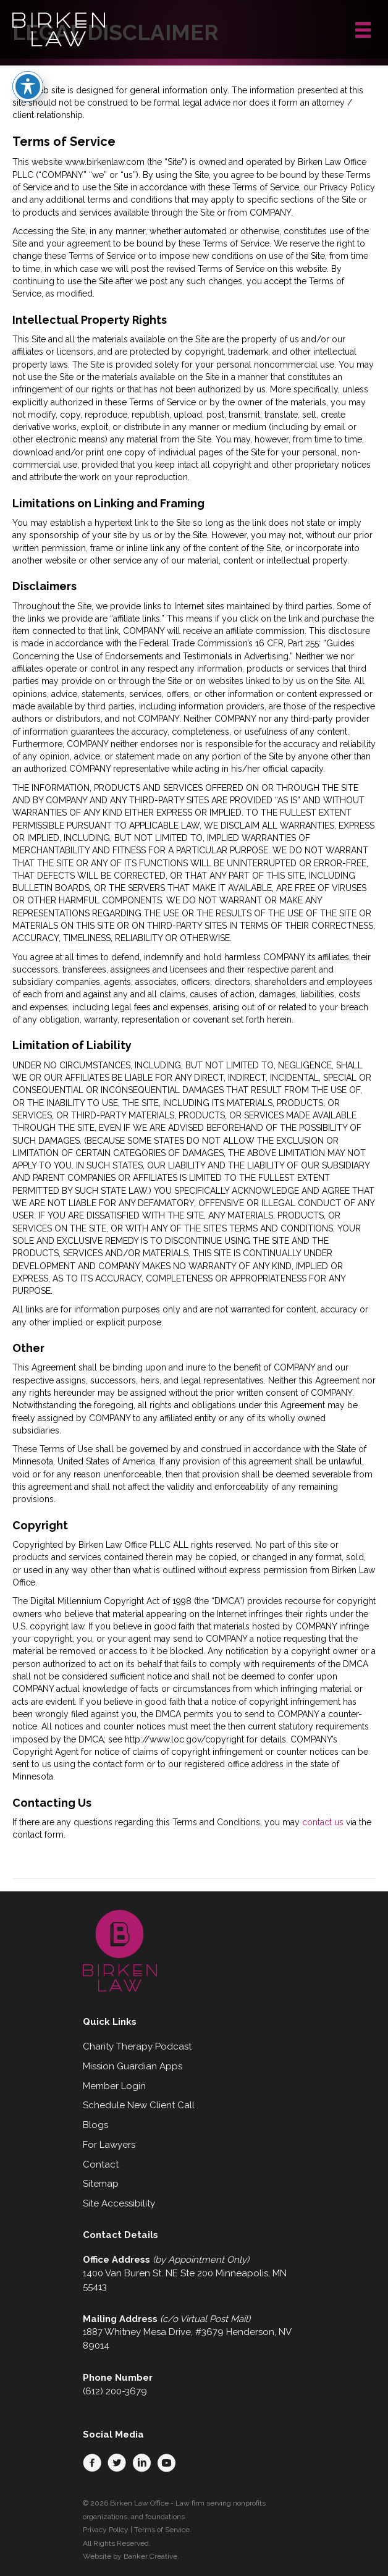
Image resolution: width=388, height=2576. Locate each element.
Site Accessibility (119, 2203)
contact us (323, 1822)
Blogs (95, 2124)
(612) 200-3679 (115, 2391)
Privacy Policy (106, 2529)
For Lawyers (109, 2144)
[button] (92, 2463)
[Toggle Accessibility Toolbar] (28, 72)
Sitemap (101, 2183)
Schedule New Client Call (139, 2105)
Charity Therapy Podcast (137, 2046)
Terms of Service (162, 2529)
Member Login (114, 2086)
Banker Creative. (151, 2556)
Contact (101, 2164)
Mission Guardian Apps (132, 2066)
